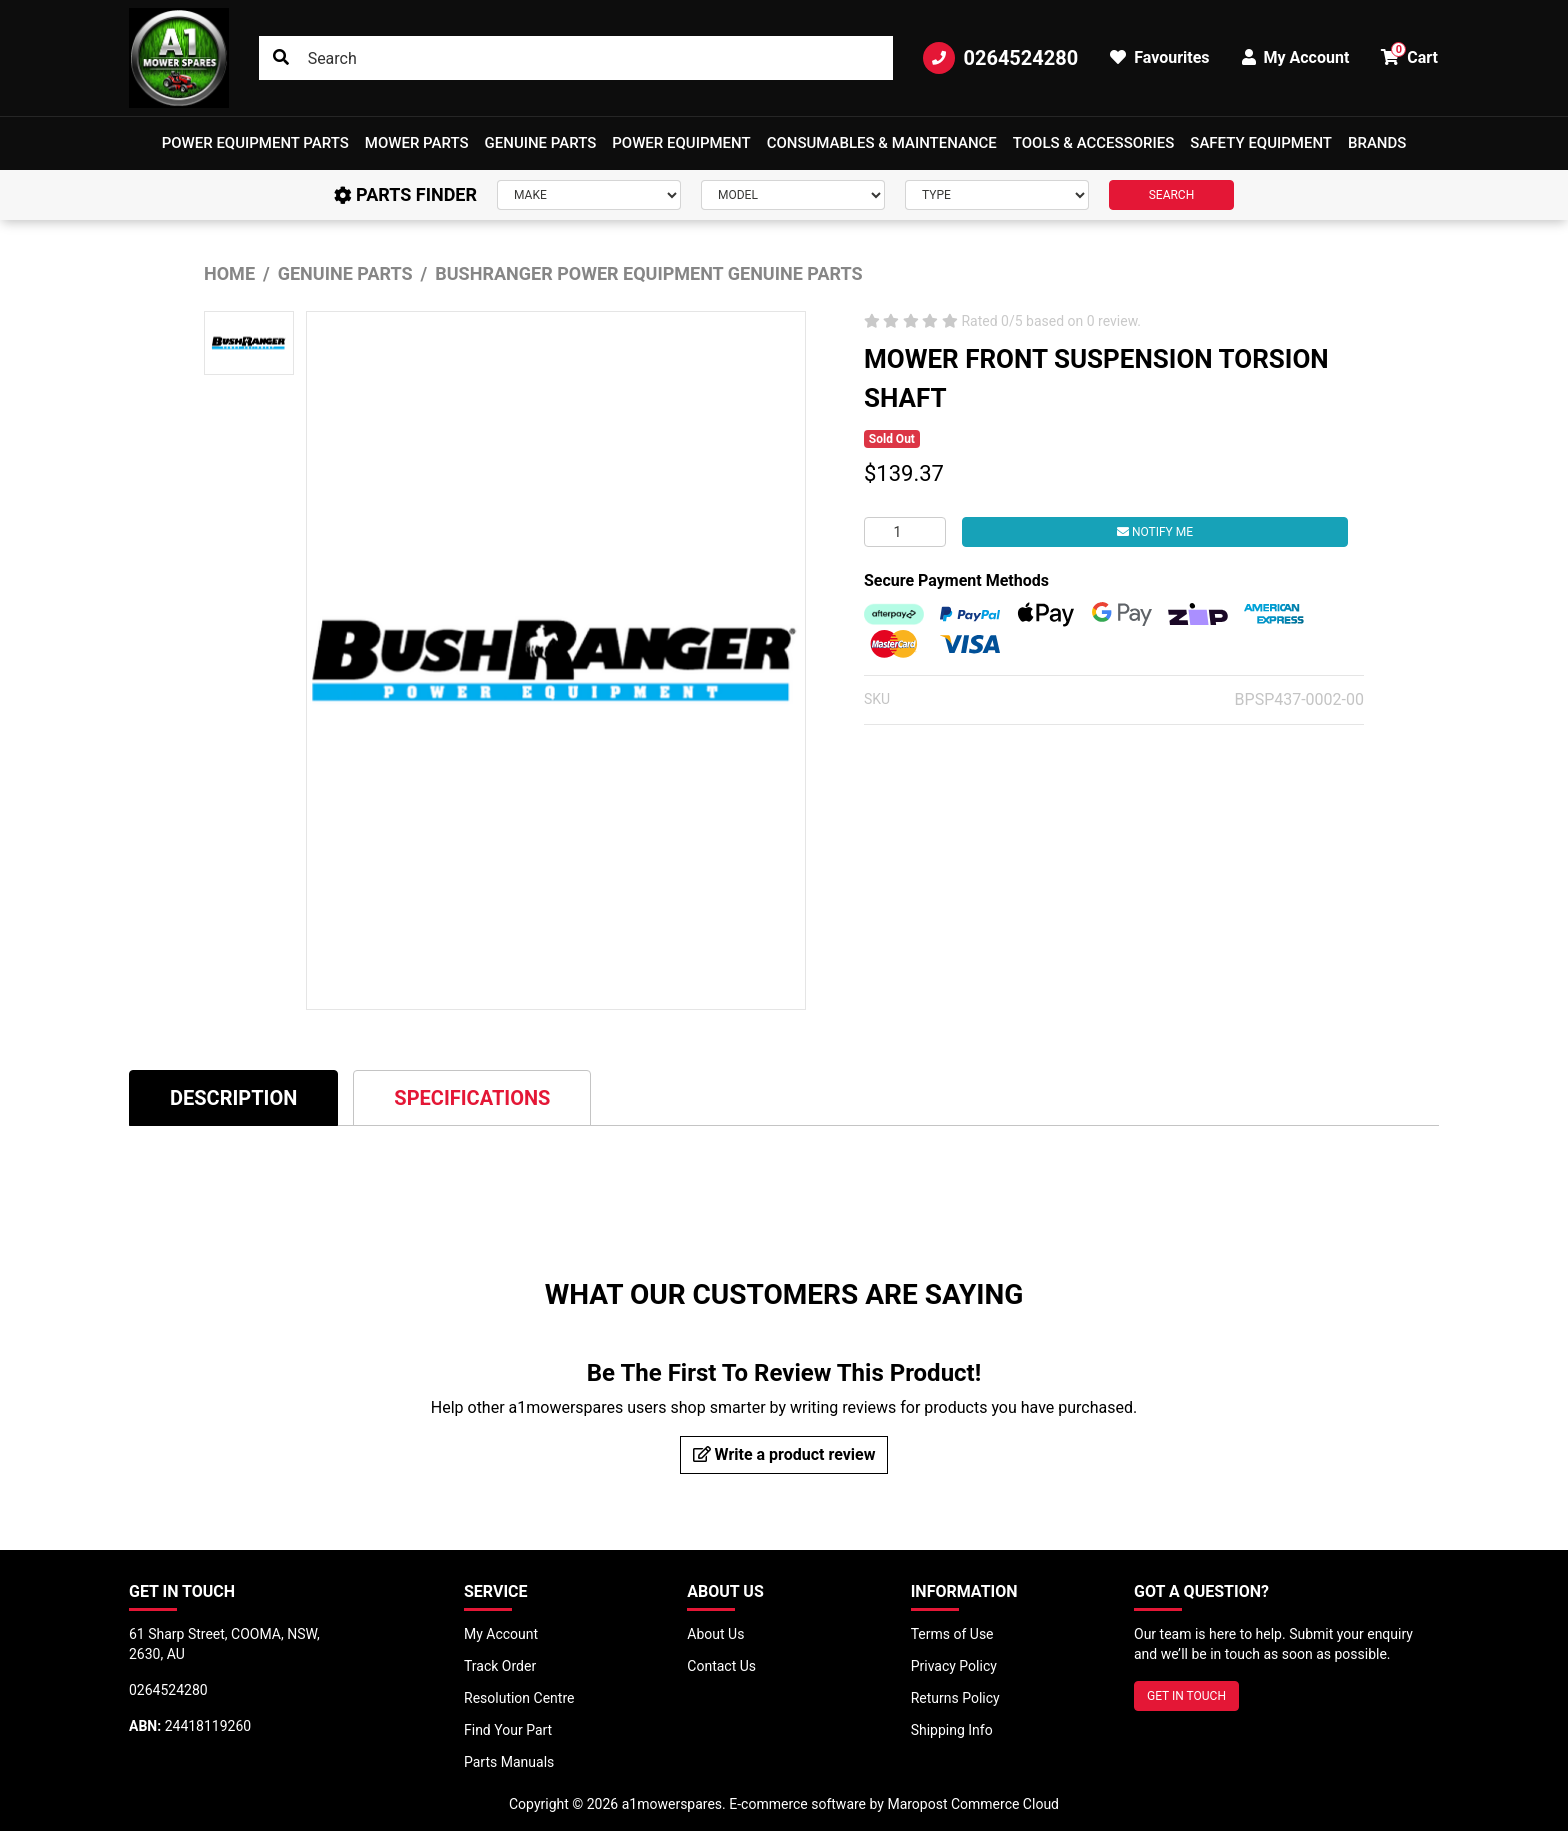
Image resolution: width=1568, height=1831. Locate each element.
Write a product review (784, 1454)
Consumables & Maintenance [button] (882, 143)
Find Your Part (508, 1730)
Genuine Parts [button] (541, 143)
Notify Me (1155, 532)
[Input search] (576, 58)
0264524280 (1000, 58)
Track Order (500, 1666)
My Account (501, 1634)
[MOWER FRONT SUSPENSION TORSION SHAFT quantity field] (905, 532)
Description (233, 1098)
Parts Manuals (509, 1762)
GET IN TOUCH (1186, 1696)
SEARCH (1172, 195)
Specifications (472, 1098)
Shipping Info (952, 1730)
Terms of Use (952, 1634)
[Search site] (281, 58)
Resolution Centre (519, 1698)
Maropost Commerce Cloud (973, 1804)
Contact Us (721, 1666)
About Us (715, 1634)
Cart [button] (1409, 54)
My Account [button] (1296, 57)
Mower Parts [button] (417, 143)
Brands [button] (1377, 143)
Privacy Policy (954, 1666)
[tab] (233, 1097)
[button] (255, 143)
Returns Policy (955, 1698)
